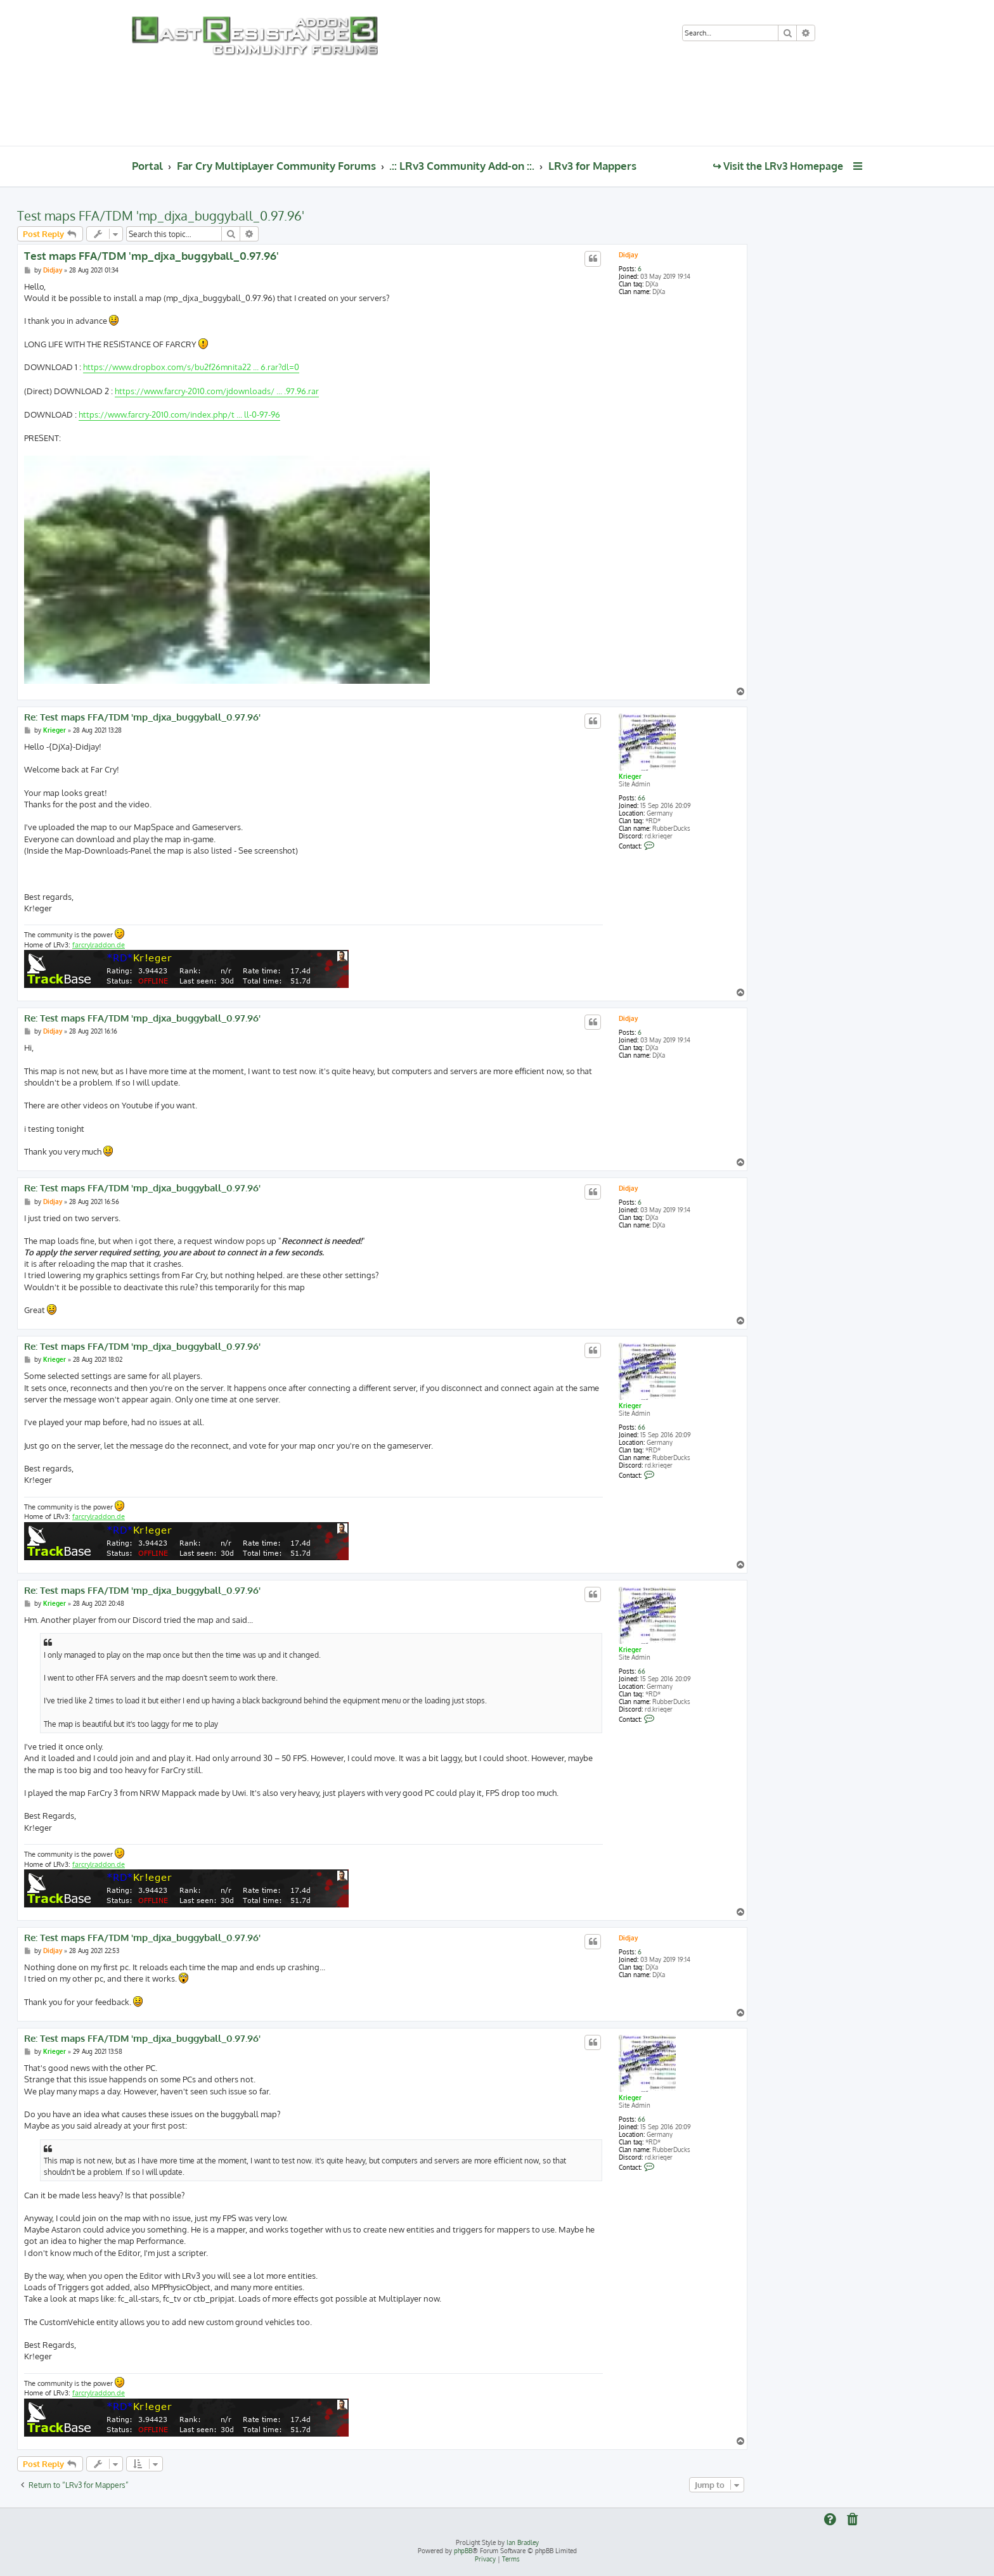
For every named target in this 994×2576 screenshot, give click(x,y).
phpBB (463, 2550)
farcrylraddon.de (98, 944)
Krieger (630, 776)
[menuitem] (830, 33)
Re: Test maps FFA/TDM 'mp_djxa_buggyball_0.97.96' (142, 717)
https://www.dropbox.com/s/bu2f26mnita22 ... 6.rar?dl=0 (191, 367)
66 (641, 798)
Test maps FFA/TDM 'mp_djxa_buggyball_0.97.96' (160, 215)
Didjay (628, 255)
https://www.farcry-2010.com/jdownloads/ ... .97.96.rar (217, 391)
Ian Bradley (523, 2542)
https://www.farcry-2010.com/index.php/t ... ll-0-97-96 (179, 414)
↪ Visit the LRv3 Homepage (778, 166)
